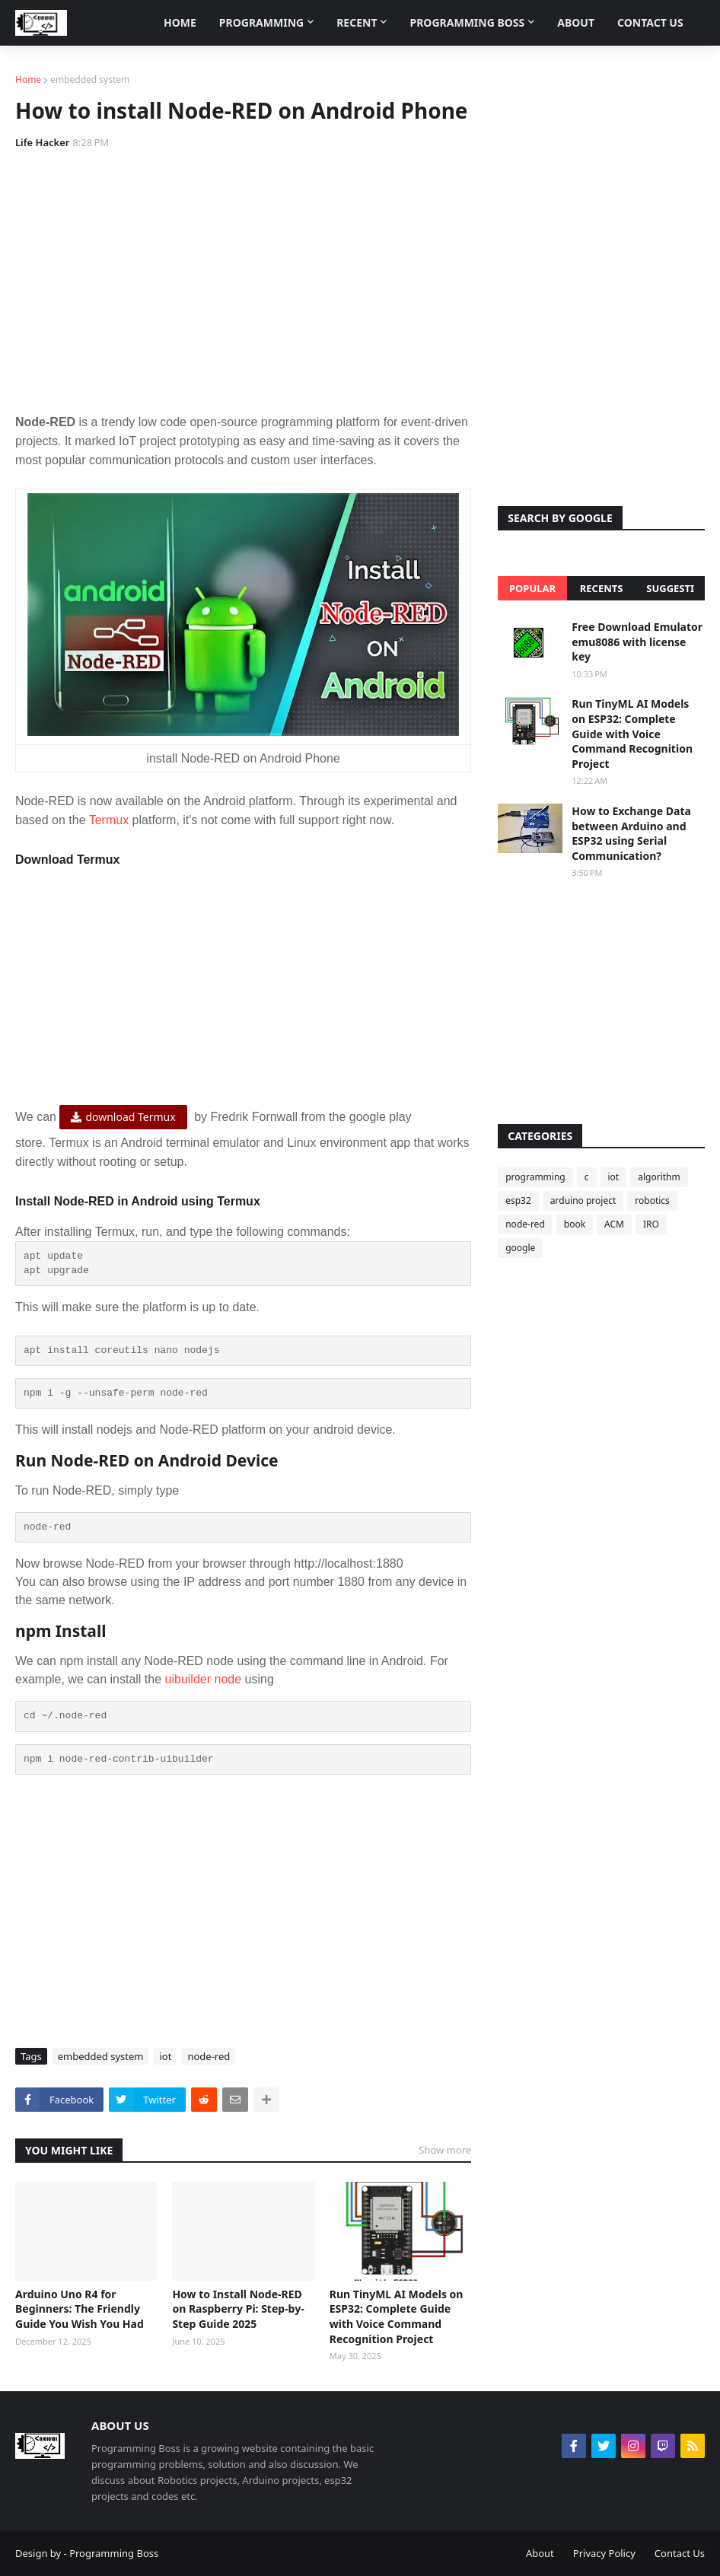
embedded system (89, 79)
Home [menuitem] (180, 22)
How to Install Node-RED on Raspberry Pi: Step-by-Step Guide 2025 (238, 2309)
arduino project (583, 1200)
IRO (651, 1224)
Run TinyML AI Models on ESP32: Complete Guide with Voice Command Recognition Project (397, 2316)
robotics (652, 1200)
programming (535, 1176)
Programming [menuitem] (261, 22)
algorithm (659, 1176)
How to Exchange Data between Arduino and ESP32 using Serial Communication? (631, 833)
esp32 (518, 1200)
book (574, 1224)
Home (28, 79)
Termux (109, 820)
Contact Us (680, 2553)
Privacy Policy (604, 2553)
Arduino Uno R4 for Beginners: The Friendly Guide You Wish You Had (79, 2309)
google (520, 1247)
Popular (532, 588)
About (540, 2553)
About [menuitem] (575, 22)
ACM (614, 1224)
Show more (445, 2150)
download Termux (130, 1117)
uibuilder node (203, 1679)
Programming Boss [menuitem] (466, 22)
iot (165, 2056)
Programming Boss (113, 2553)
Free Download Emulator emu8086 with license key (637, 641)
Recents (601, 588)
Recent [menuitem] (356, 22)
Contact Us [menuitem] (650, 22)
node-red (208, 2056)
